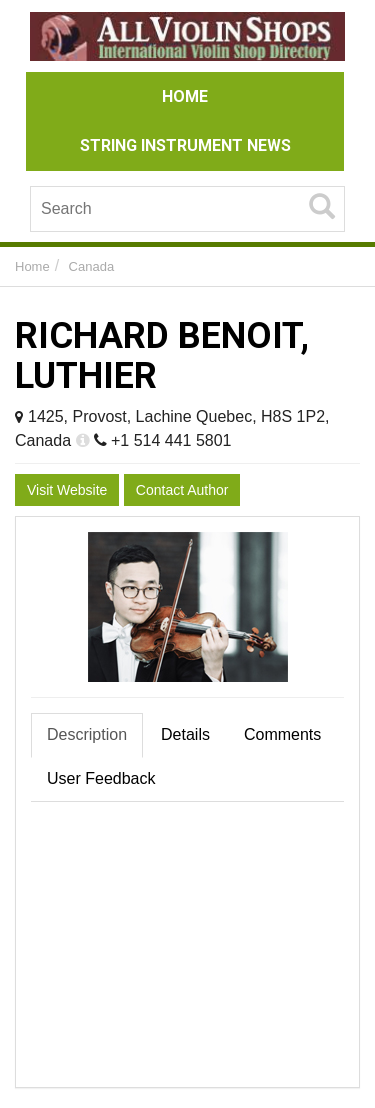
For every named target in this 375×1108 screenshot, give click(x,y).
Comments (282, 734)
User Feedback (101, 778)
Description (87, 734)
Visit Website (67, 490)
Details (185, 734)
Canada (92, 266)
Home (32, 266)
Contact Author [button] (182, 490)
